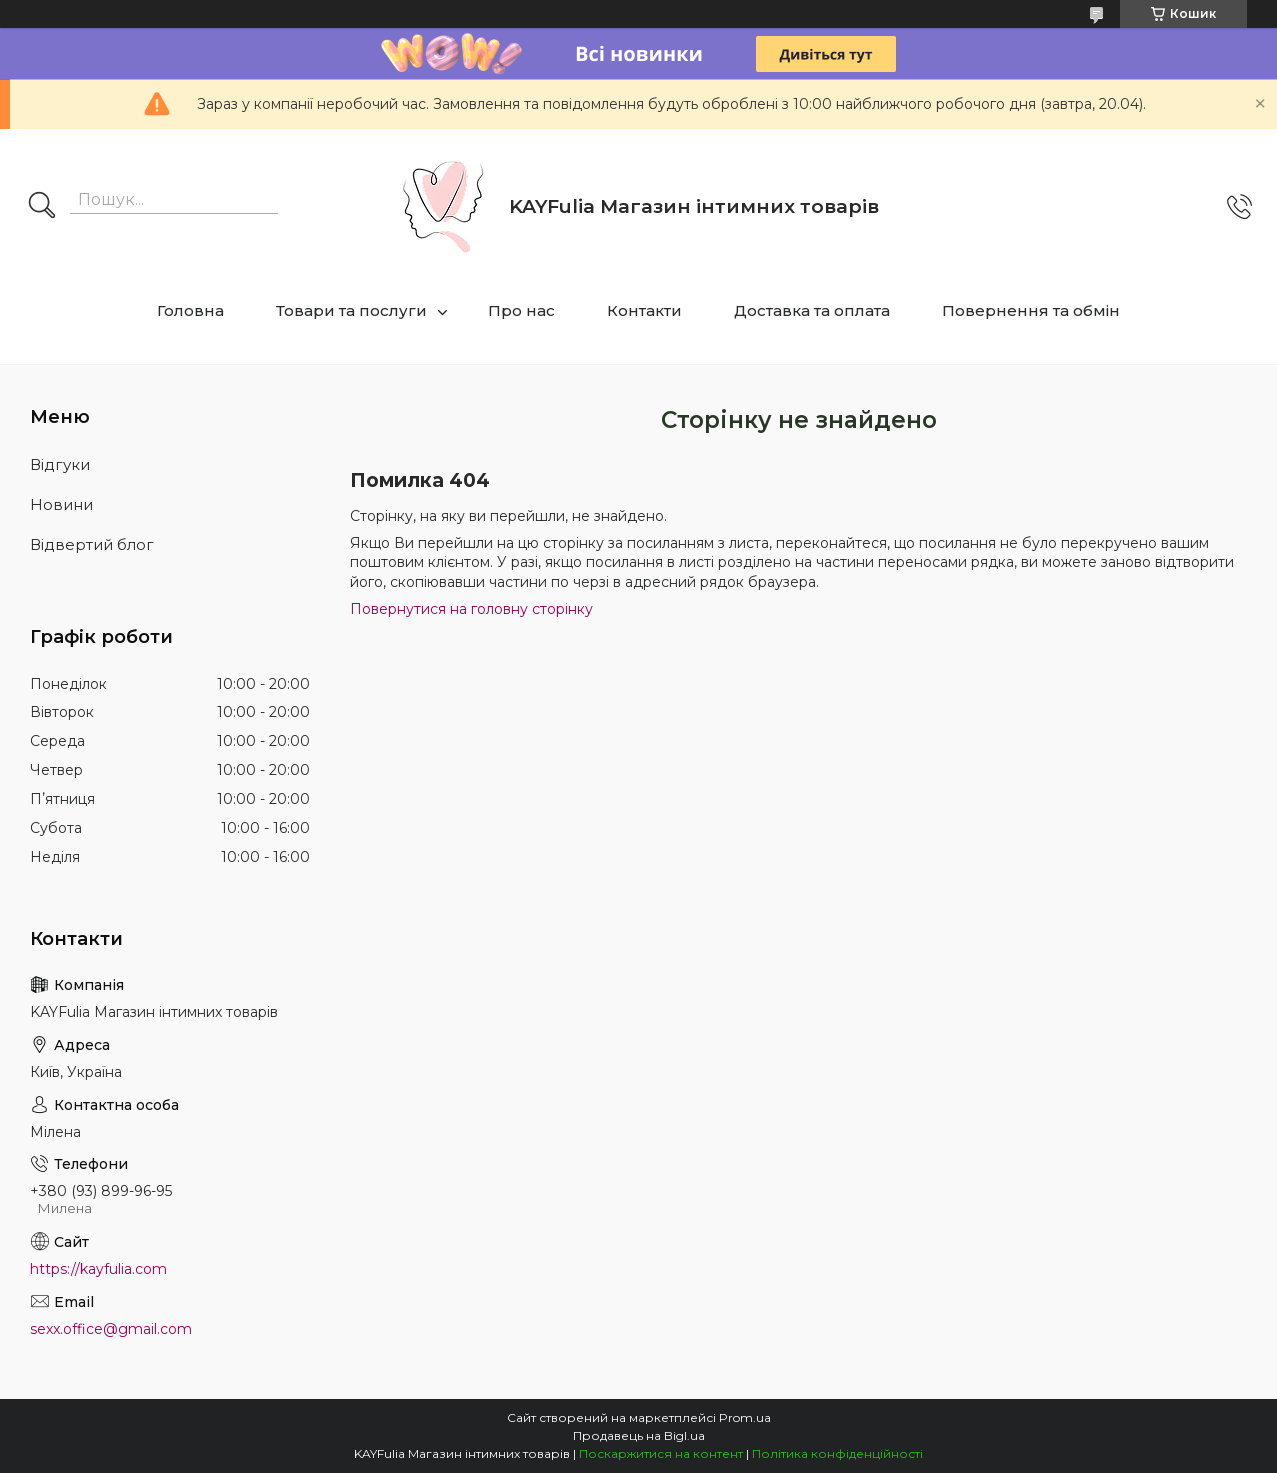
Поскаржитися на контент (661, 1453)
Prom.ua (745, 1417)
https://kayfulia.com (98, 1269)
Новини (61, 504)
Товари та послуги (351, 310)
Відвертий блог (92, 544)
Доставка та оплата (812, 310)
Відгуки (60, 464)
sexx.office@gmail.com (111, 1329)
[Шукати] (42, 207)
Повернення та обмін (1031, 310)
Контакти (644, 310)
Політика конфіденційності (837, 1453)
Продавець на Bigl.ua (639, 1435)
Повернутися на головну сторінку (471, 609)
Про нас (521, 310)
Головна (190, 310)
